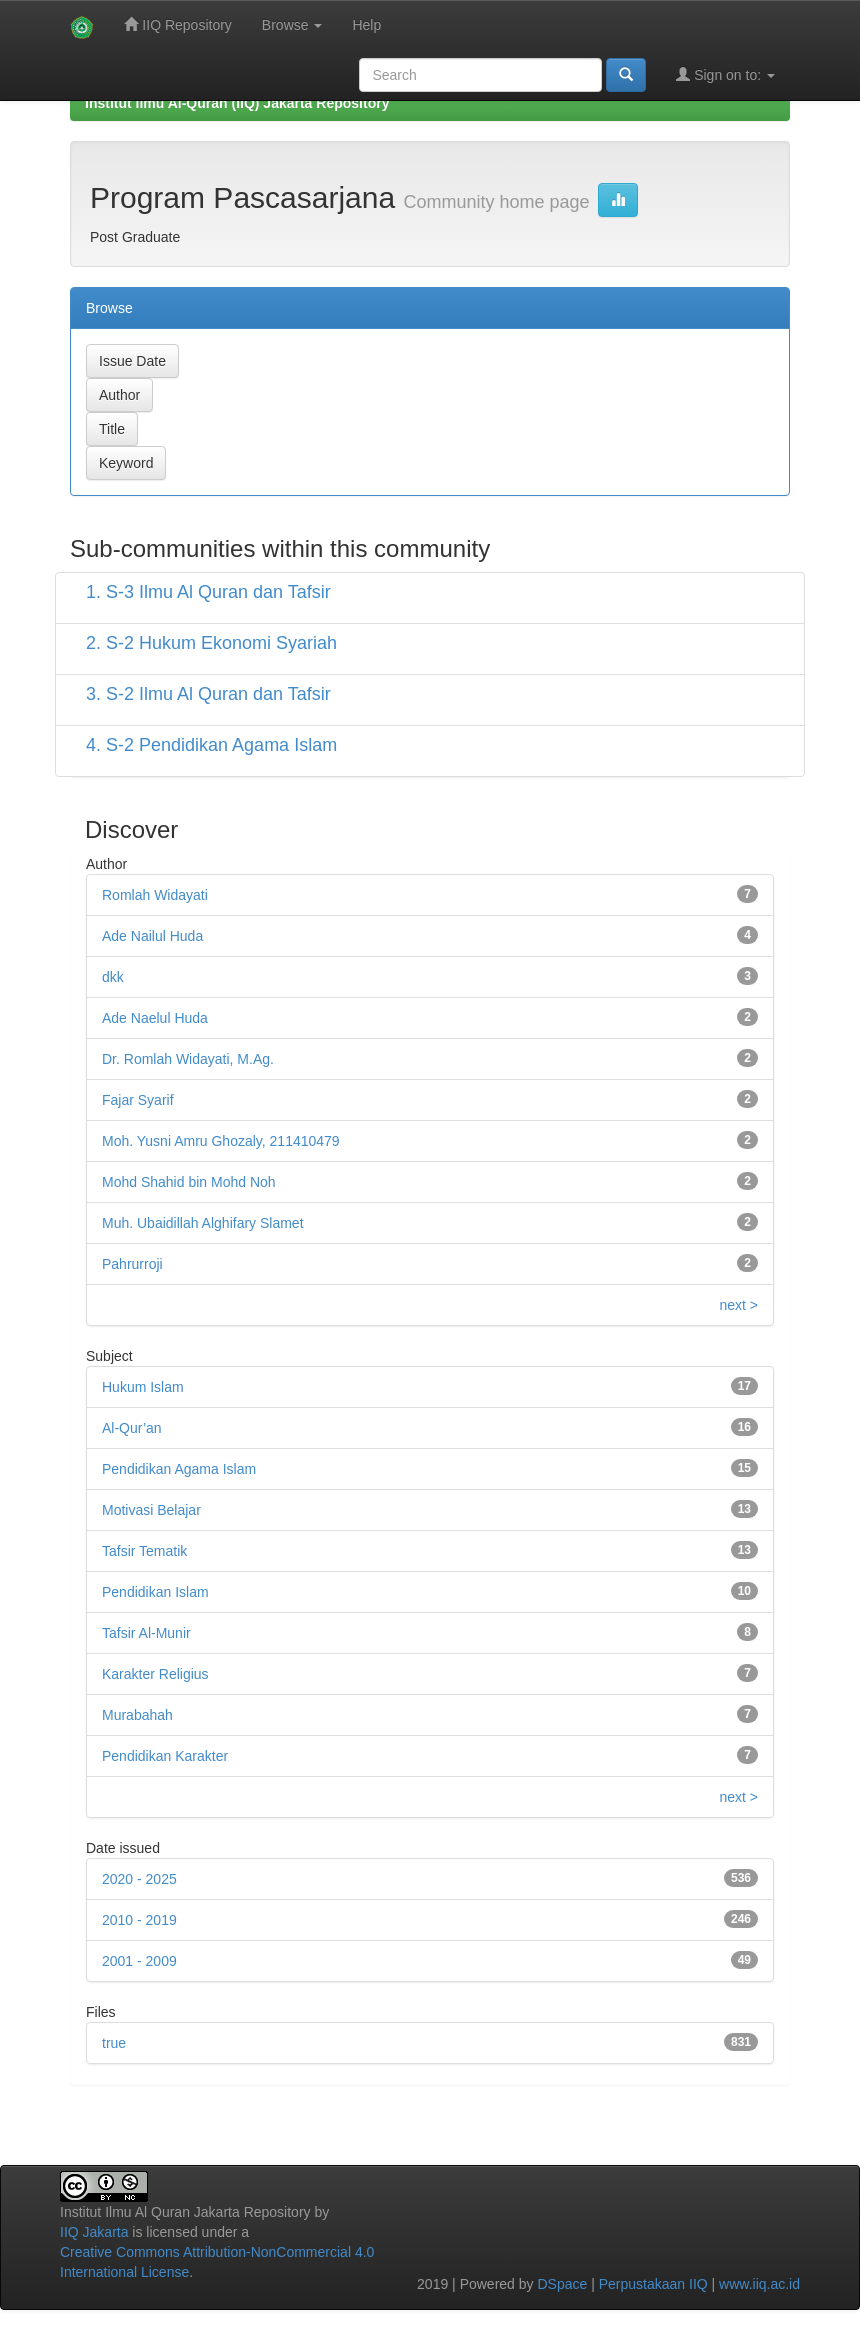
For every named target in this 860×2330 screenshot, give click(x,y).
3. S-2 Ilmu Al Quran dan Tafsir (208, 694)
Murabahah (137, 1715)
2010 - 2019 (139, 1920)
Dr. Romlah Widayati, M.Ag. (188, 1059)
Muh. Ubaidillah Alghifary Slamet (203, 1223)
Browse (292, 25)
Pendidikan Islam (155, 1592)
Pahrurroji (132, 1264)
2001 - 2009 (139, 1961)
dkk (113, 977)
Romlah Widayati (155, 895)
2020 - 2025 (139, 1879)
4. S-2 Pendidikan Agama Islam (211, 745)
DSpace (562, 2284)
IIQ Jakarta (94, 2232)
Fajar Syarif (138, 1100)
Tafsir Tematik (144, 1551)
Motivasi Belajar (151, 1510)
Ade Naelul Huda (155, 1018)
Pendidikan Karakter (165, 1756)
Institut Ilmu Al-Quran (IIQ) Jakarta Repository (237, 103)
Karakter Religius (155, 1674)
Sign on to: (725, 74)
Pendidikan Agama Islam (179, 1469)
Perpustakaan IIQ (653, 2284)
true (114, 2043)
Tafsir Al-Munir (146, 1633)
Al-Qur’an (132, 1428)
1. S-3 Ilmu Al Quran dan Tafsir (208, 592)
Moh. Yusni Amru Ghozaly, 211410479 (221, 1141)
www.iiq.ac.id (759, 2284)
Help (366, 25)
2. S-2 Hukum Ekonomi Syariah (211, 643)
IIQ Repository (177, 24)
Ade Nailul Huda (152, 936)
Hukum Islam (143, 1387)
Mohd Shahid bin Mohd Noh (189, 1182)
